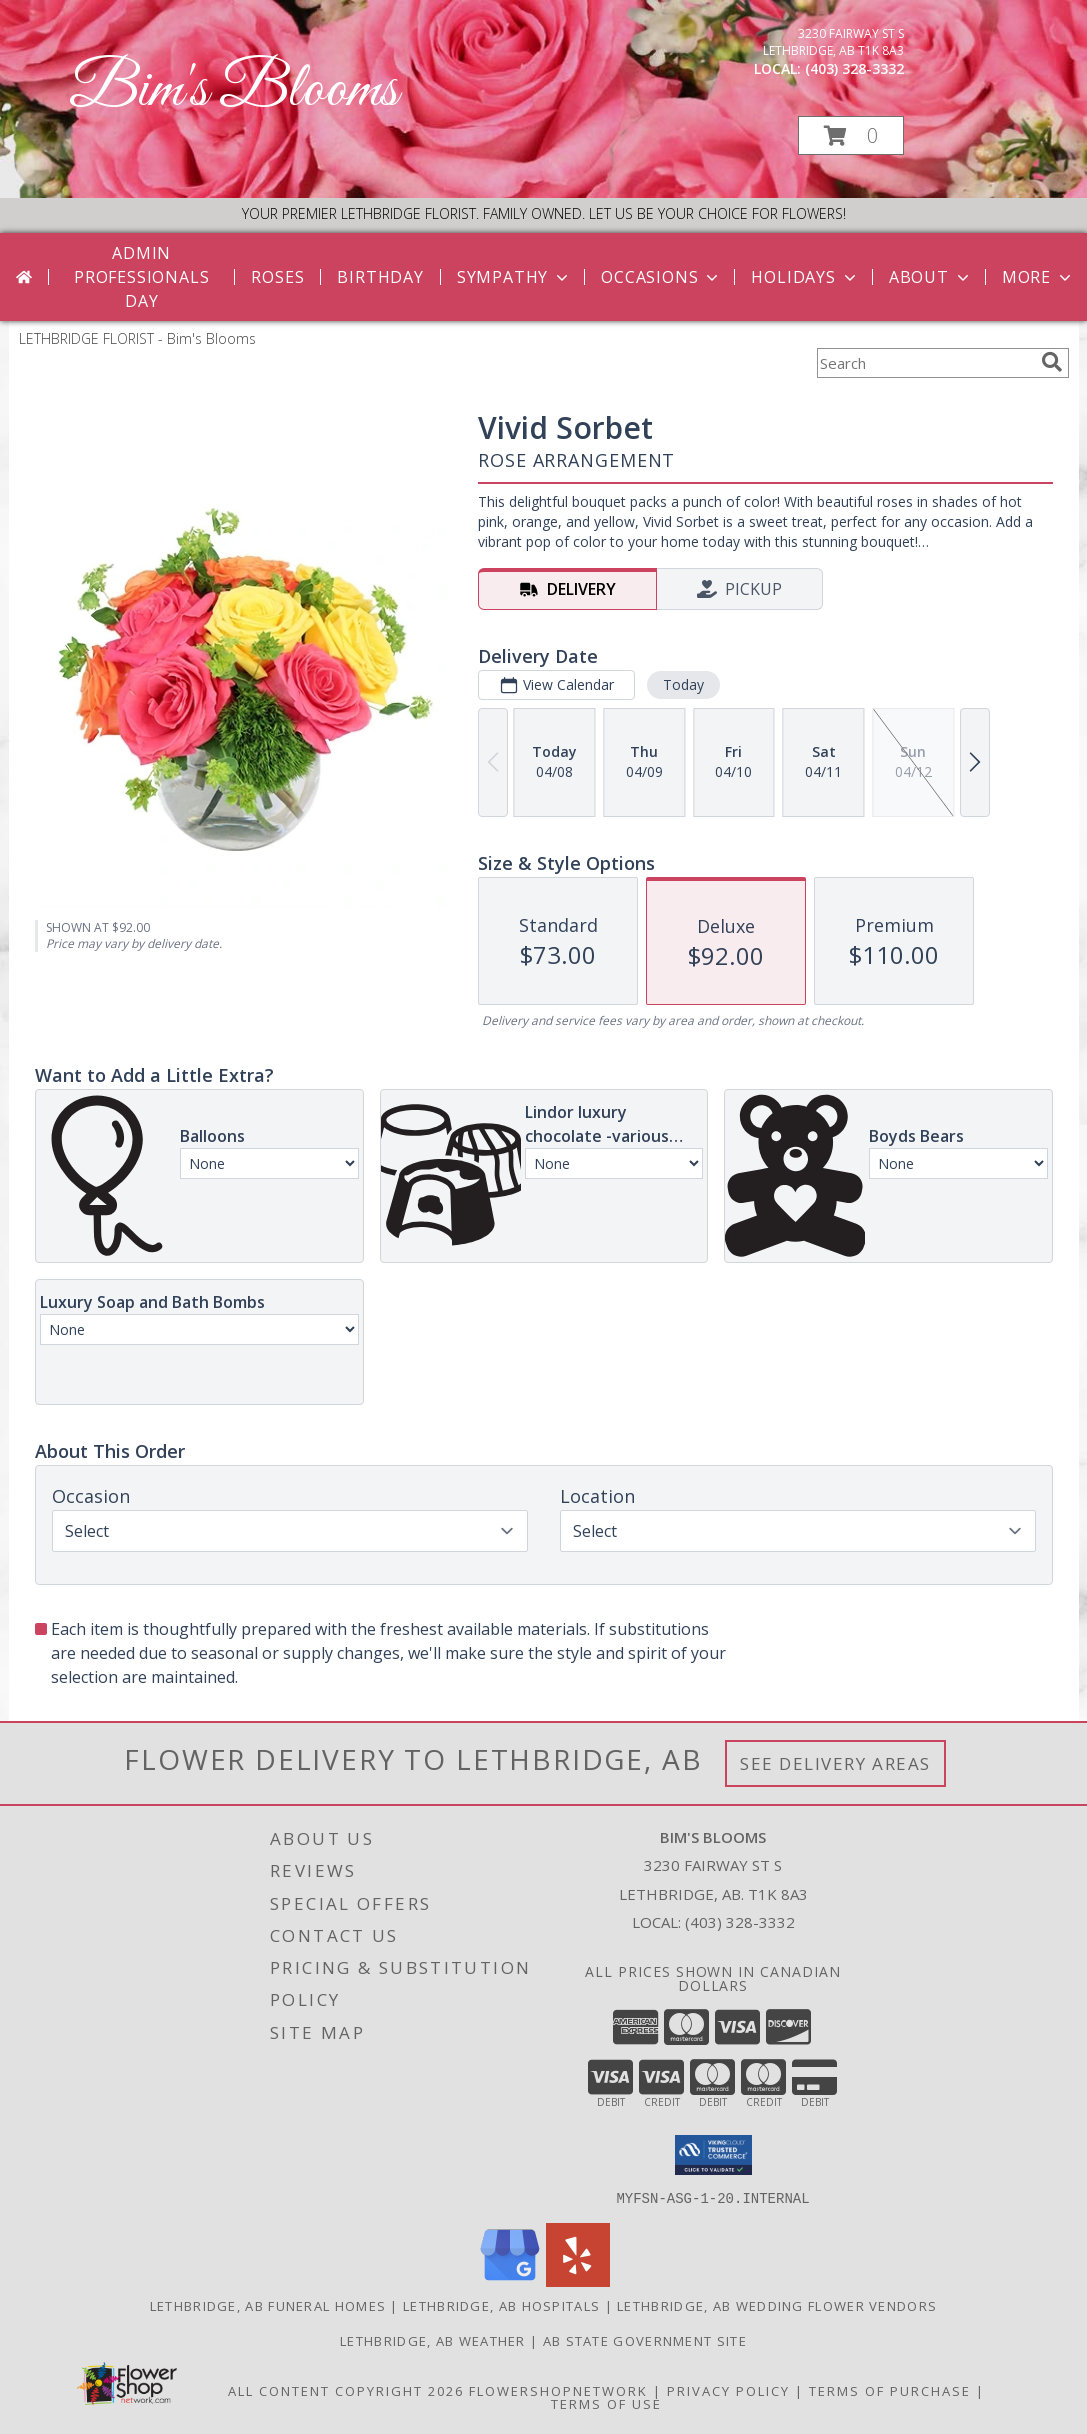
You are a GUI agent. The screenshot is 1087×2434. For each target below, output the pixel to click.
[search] (1052, 362)
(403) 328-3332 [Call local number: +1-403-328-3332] (854, 68)
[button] (851, 135)
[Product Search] (925, 363)
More (1038, 277)
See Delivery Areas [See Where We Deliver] (835, 1763)
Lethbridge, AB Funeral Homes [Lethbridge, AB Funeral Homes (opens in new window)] (268, 2305)
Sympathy (514, 277)
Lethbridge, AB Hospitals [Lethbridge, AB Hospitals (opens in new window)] (501, 2305)
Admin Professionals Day (141, 277)
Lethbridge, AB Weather (433, 2340)
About (931, 277)
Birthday (380, 277)
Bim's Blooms (233, 90)
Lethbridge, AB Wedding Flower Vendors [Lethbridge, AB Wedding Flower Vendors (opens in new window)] (777, 2305)
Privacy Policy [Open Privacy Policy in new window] (728, 2390)
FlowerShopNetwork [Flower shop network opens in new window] (558, 2390)
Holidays (805, 277)
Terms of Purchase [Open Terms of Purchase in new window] (890, 2390)
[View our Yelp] (578, 2280)
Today (682, 684)
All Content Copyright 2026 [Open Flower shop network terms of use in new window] (346, 2390)
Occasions (661, 277)
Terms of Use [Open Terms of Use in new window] (606, 2403)
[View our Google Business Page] (510, 2280)
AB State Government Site (645, 2340)
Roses (277, 277)
